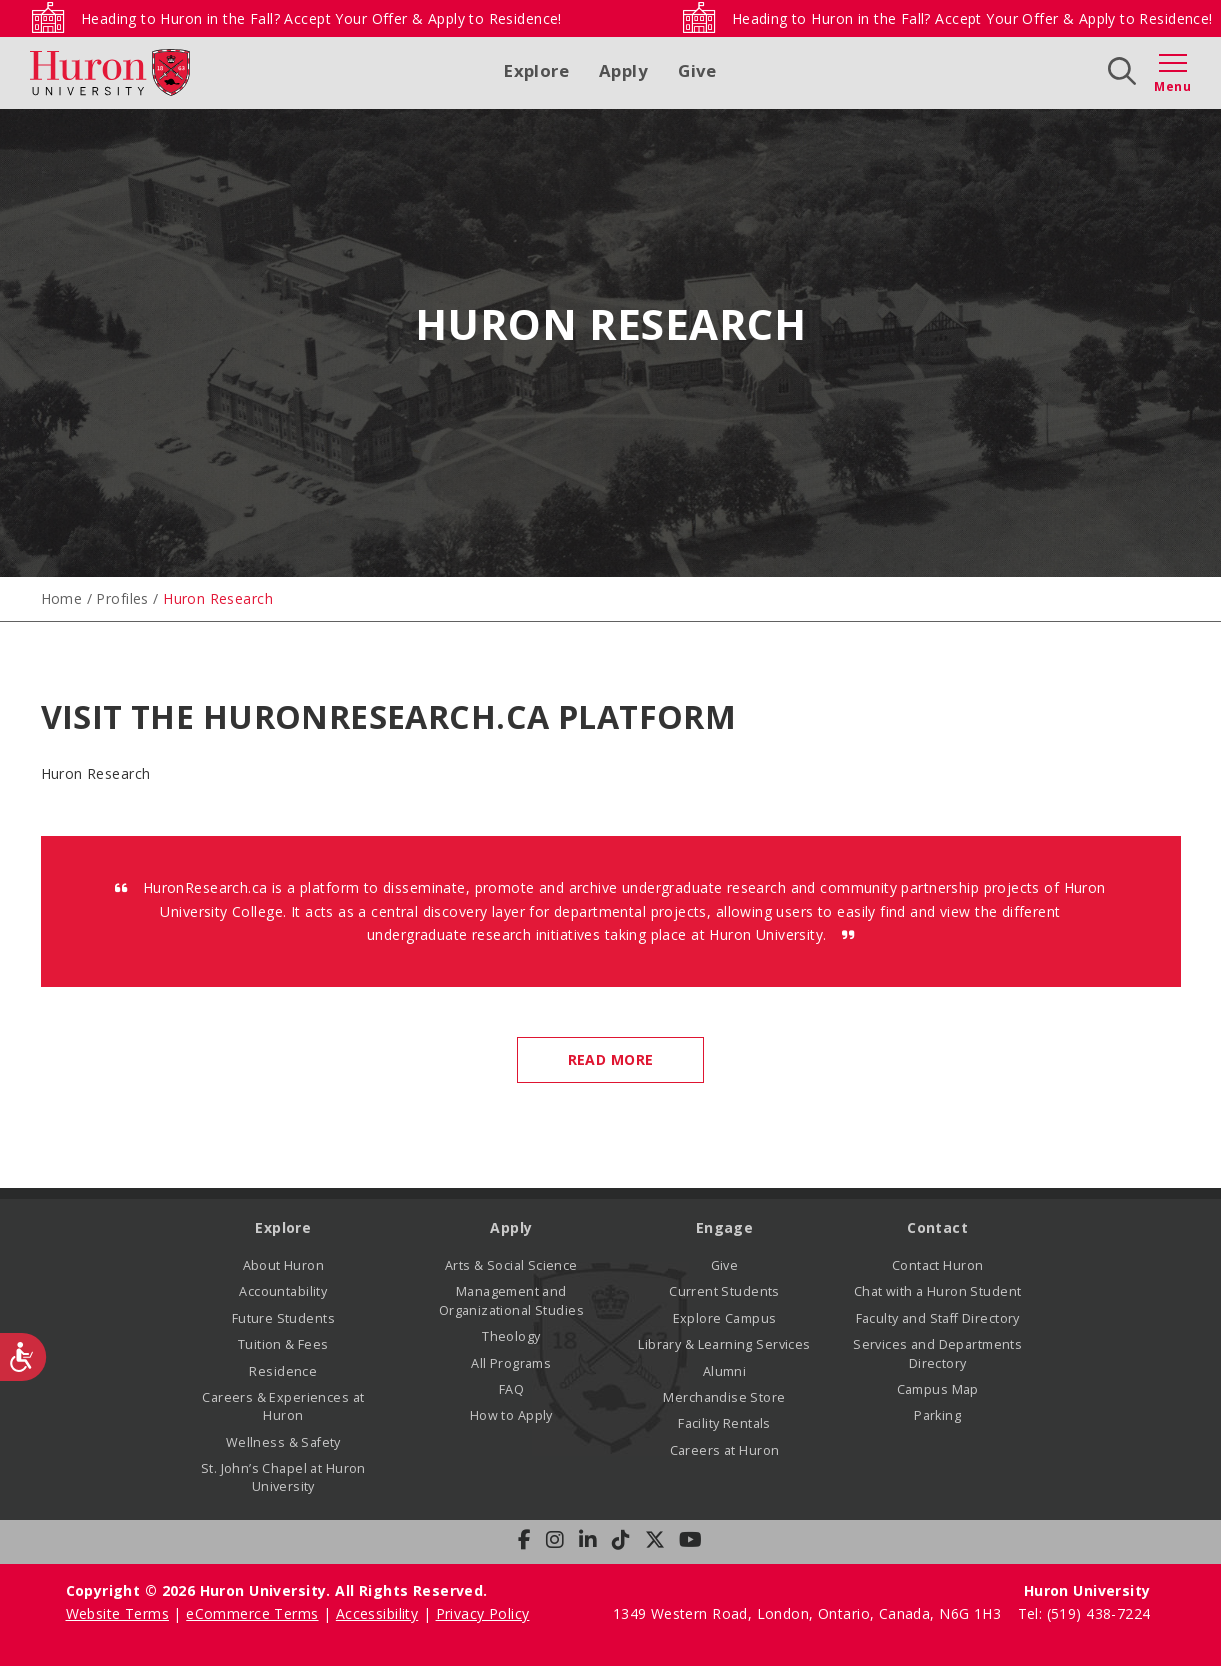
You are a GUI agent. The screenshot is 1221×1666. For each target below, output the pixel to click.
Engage (725, 1227)
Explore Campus (725, 1318)
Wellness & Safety (283, 1442)
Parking (937, 1415)
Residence (283, 1371)
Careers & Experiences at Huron (283, 1406)
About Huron (284, 1265)
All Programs (511, 1363)
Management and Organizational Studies (511, 1300)
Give (697, 70)
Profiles (122, 598)
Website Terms (117, 1613)
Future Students (283, 1318)
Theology (511, 1336)
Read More (611, 1059)
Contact (937, 1227)
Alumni (725, 1371)
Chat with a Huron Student (938, 1291)
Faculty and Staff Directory (938, 1318)
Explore (536, 70)
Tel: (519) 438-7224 (1084, 1613)
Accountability (283, 1291)
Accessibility (377, 1613)
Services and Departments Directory (937, 1353)
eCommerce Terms (252, 1613)
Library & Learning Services (724, 1344)
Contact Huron (937, 1265)
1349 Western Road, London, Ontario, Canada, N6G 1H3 (809, 1613)
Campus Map (938, 1389)
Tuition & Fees (283, 1344)
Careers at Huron (725, 1450)
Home (62, 598)
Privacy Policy (483, 1613)
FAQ (511, 1389)
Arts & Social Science (511, 1265)
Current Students (724, 1291)
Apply (623, 70)
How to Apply (511, 1415)
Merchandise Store (724, 1397)
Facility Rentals (724, 1423)
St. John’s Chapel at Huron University (283, 1477)
